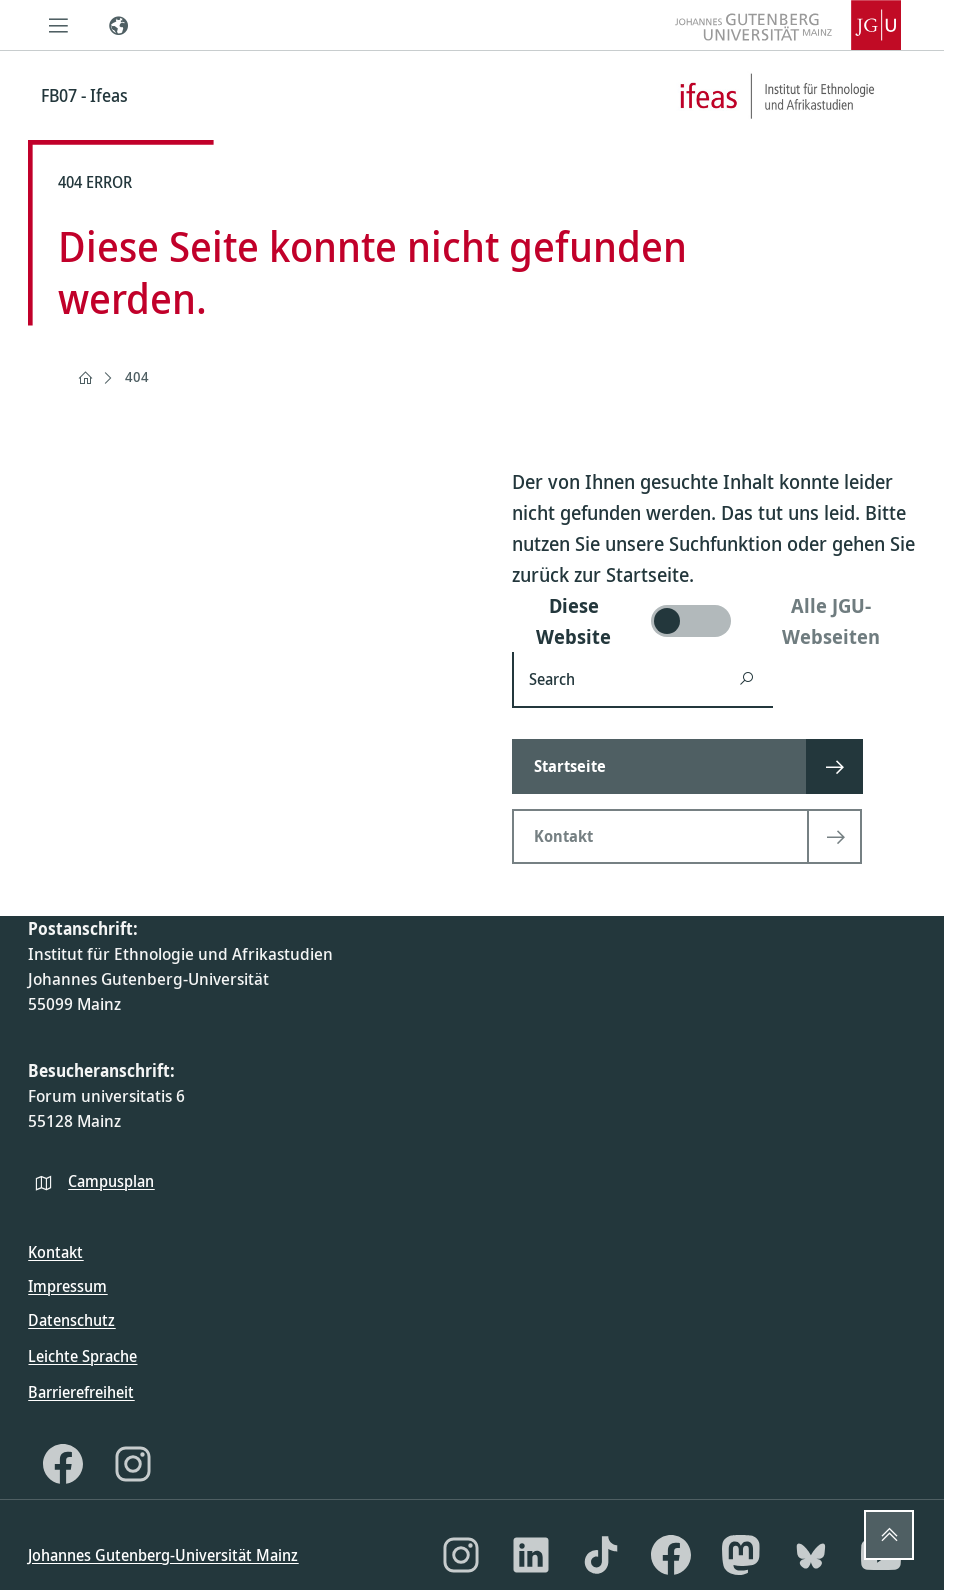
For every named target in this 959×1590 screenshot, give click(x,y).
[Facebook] (63, 1464)
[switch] (714, 621)
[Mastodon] (741, 1555)
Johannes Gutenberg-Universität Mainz (163, 1555)
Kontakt (55, 1252)
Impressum (67, 1286)
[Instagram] (133, 1464)
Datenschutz (71, 1320)
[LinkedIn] (531, 1555)
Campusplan (111, 1181)
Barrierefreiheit (81, 1392)
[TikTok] (601, 1555)
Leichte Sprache (82, 1356)
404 (137, 376)
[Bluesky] (811, 1555)
